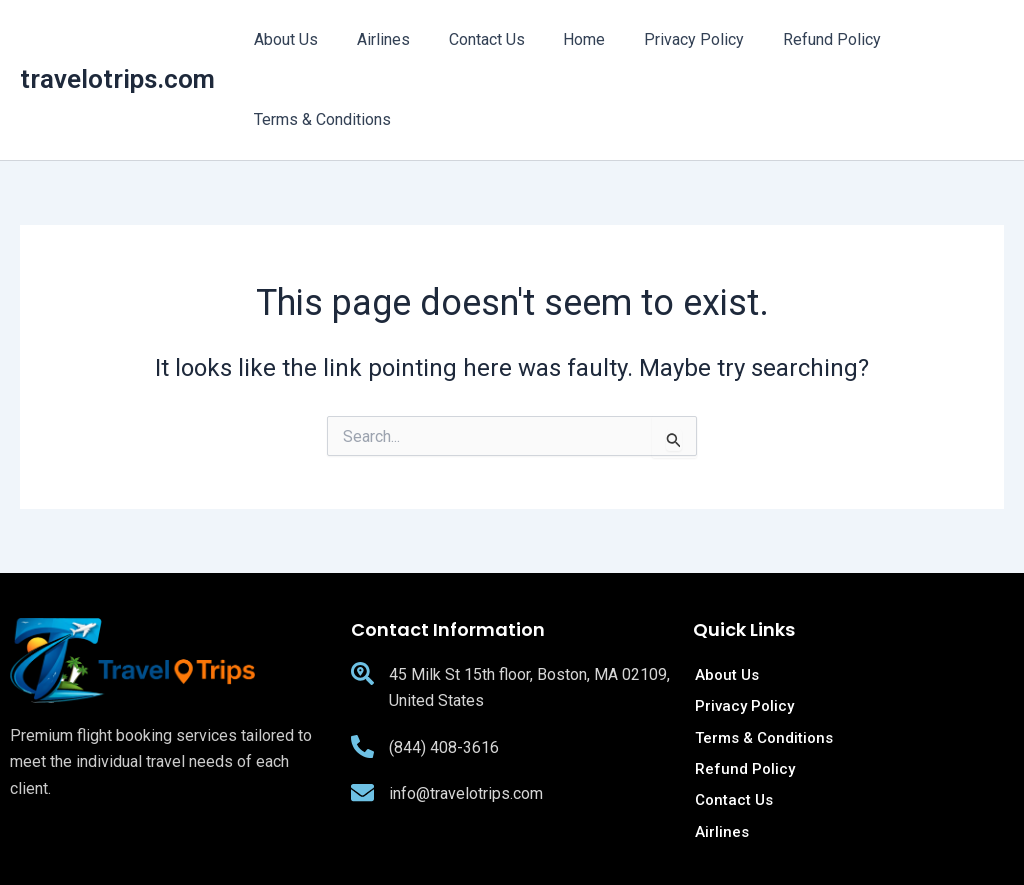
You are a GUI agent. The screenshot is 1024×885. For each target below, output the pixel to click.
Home (561, 39)
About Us (283, 39)
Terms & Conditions (319, 119)
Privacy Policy (664, 39)
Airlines (373, 39)
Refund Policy (795, 39)
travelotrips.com (117, 79)
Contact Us (470, 39)
